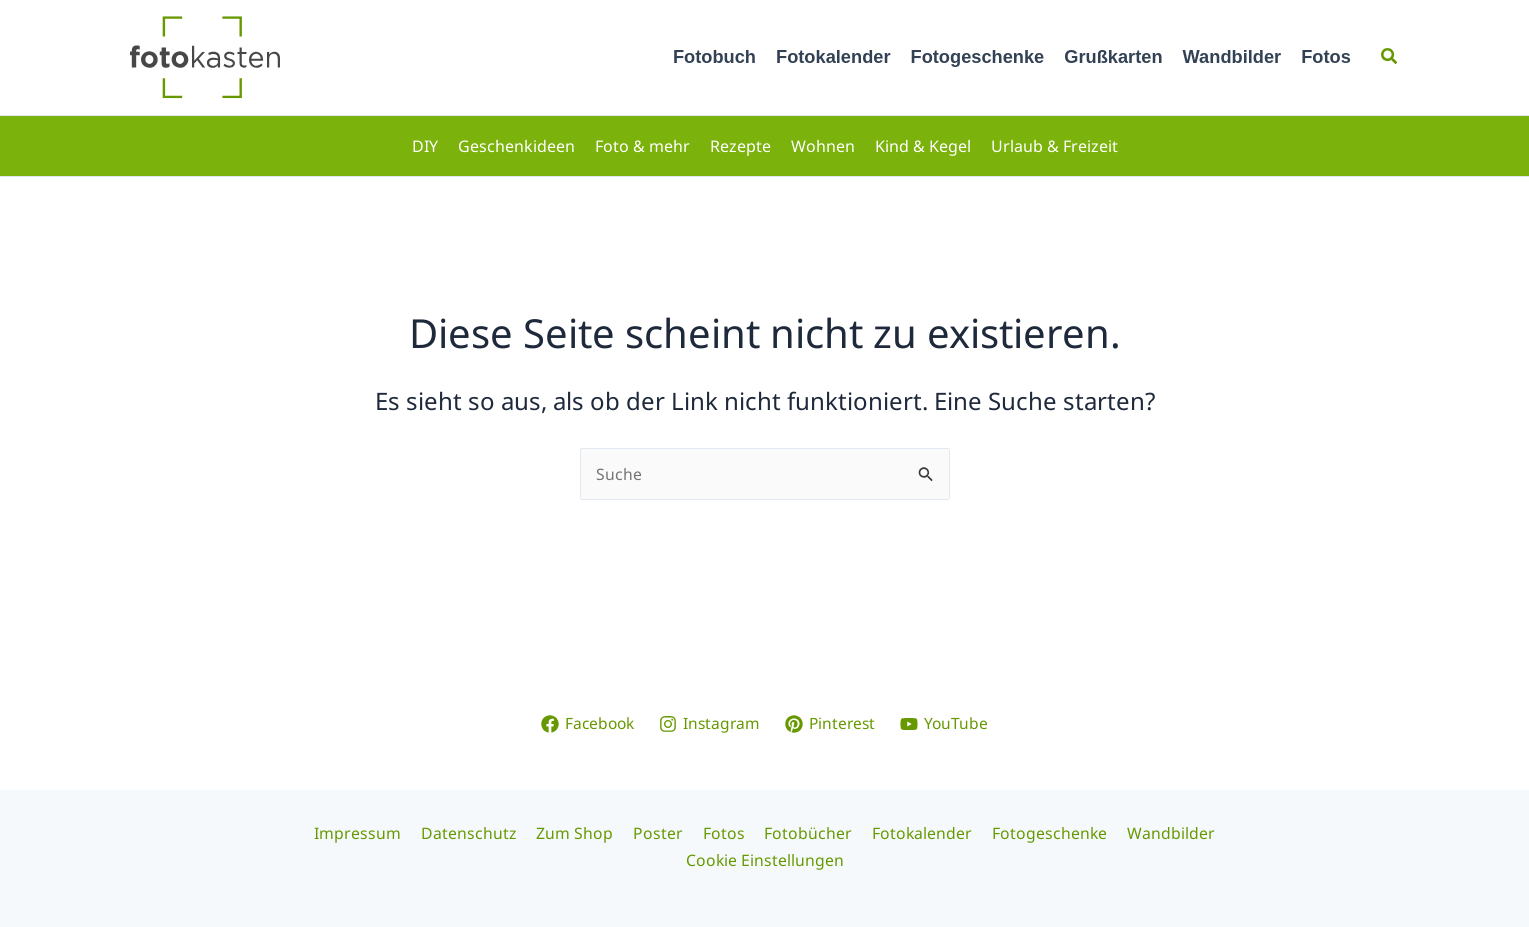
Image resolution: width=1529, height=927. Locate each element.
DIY (425, 146)
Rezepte (740, 146)
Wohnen (823, 146)
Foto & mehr (642, 146)
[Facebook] (585, 723)
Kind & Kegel (923, 146)
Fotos (1326, 56)
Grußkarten (1113, 56)
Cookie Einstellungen (764, 860)
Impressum (371, 833)
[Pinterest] (833, 723)
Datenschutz (479, 833)
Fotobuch (714, 56)
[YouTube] (948, 723)
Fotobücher (804, 833)
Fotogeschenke (978, 56)
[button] (1390, 57)
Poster (661, 833)
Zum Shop (581, 833)
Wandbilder (1232, 56)
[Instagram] (710, 723)
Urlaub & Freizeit (1054, 146)
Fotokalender (833, 56)
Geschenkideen (516, 146)
